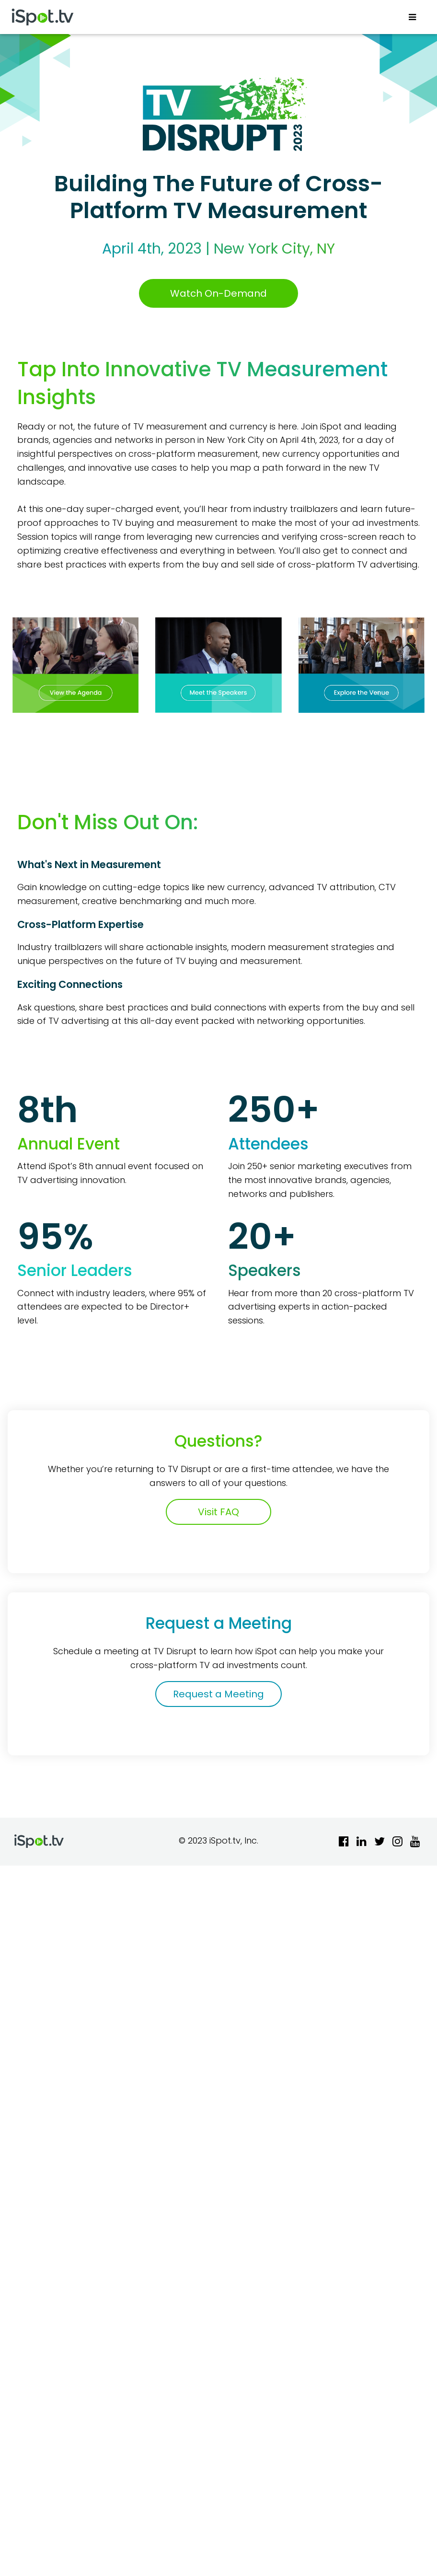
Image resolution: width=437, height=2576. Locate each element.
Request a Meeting (218, 1694)
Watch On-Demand (218, 293)
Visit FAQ (218, 1512)
